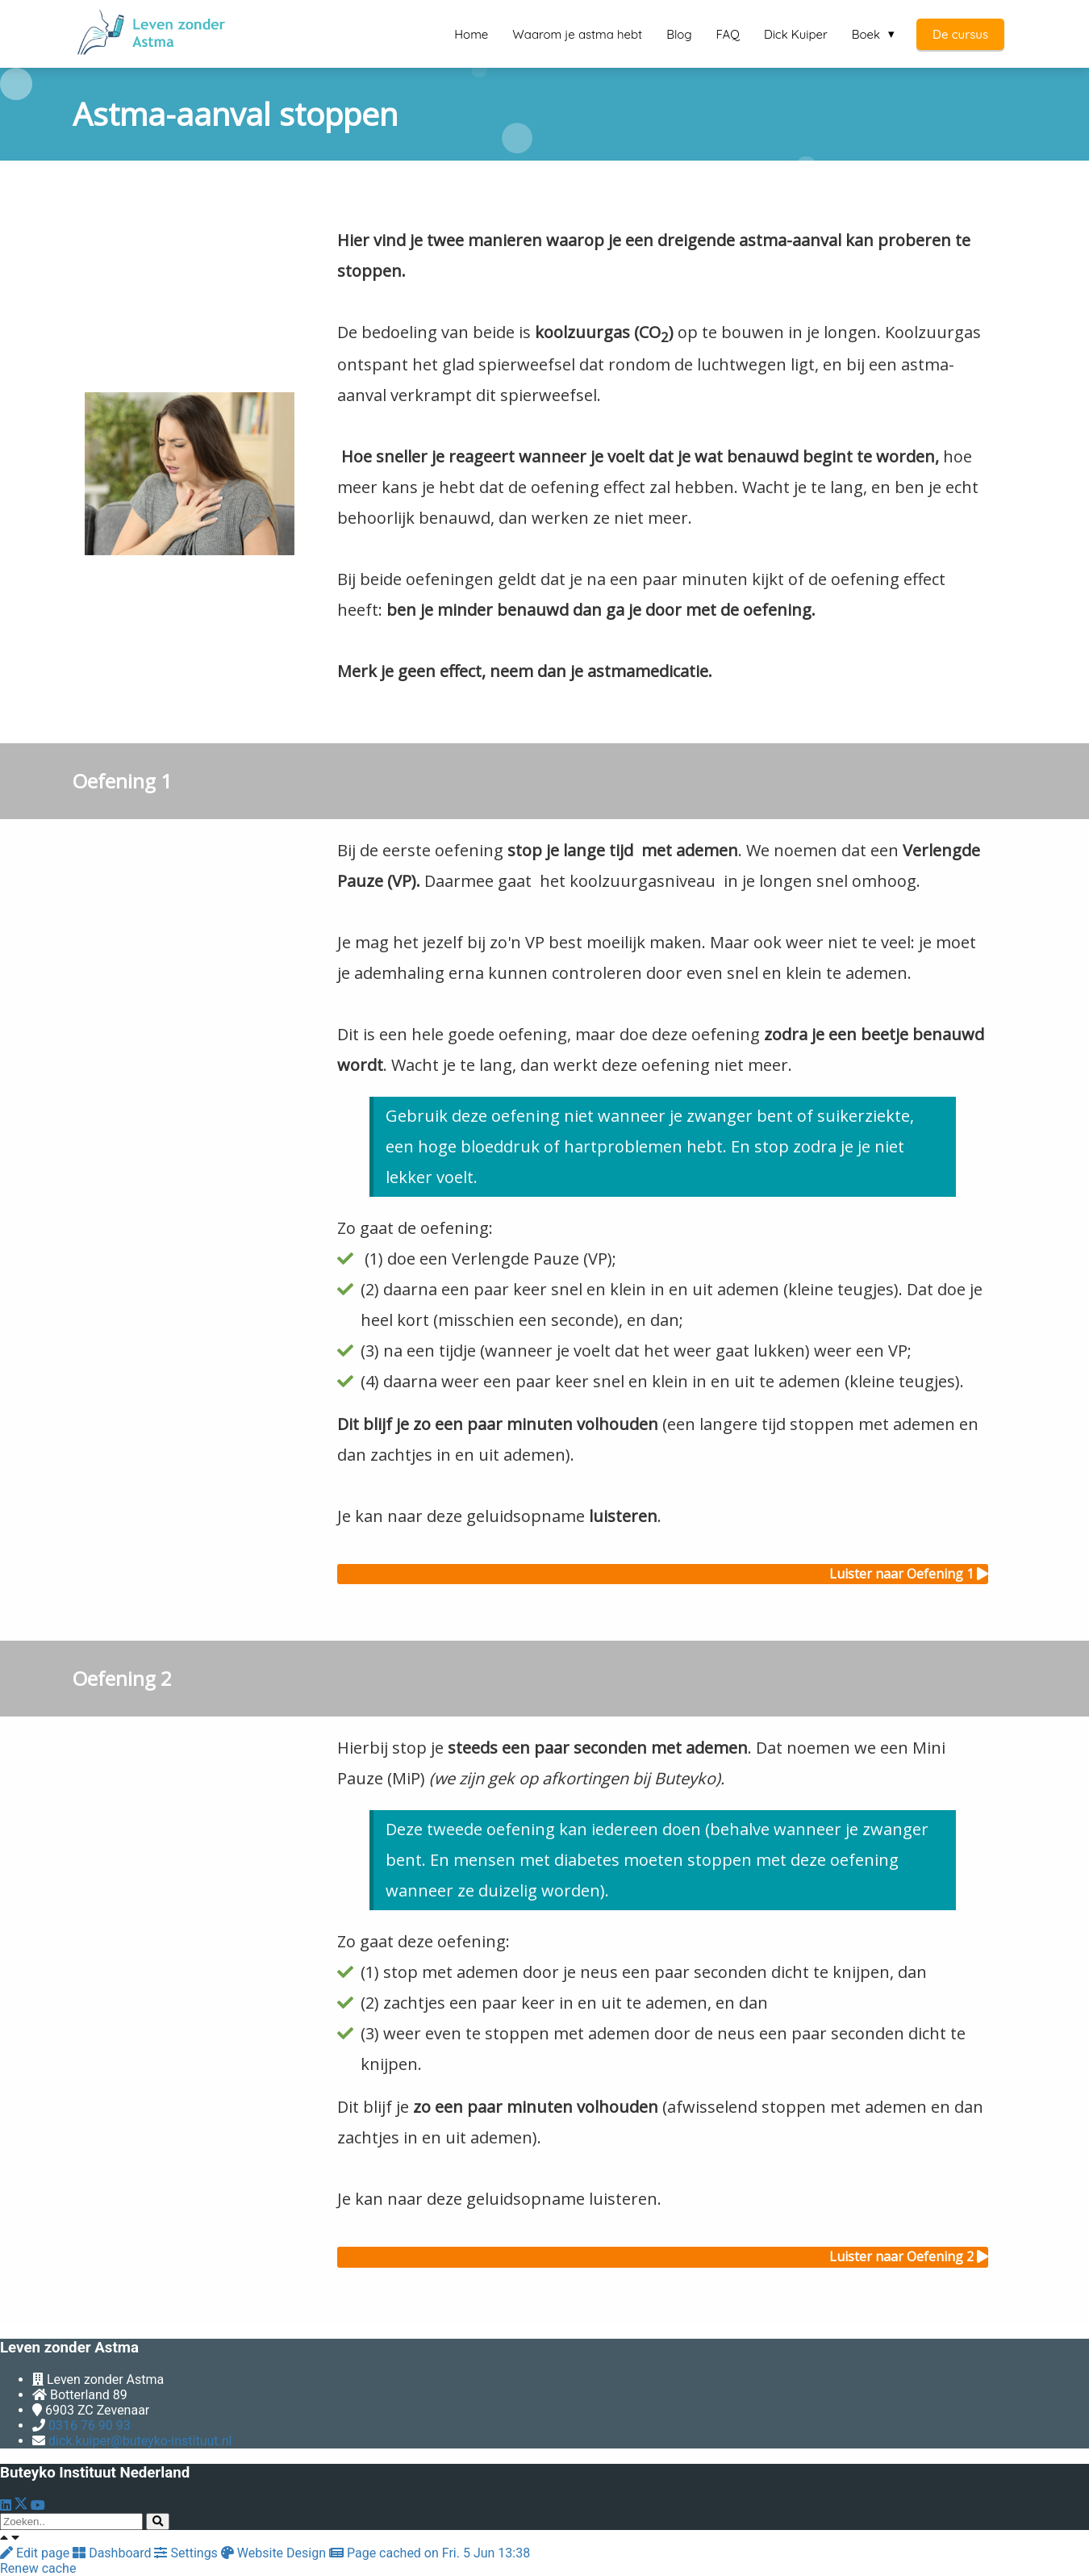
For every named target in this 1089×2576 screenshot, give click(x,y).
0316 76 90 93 (89, 2425)
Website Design (275, 2553)
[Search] (157, 2521)
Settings (187, 2553)
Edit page (36, 2553)
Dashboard (113, 2553)
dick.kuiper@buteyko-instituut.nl (140, 2440)
